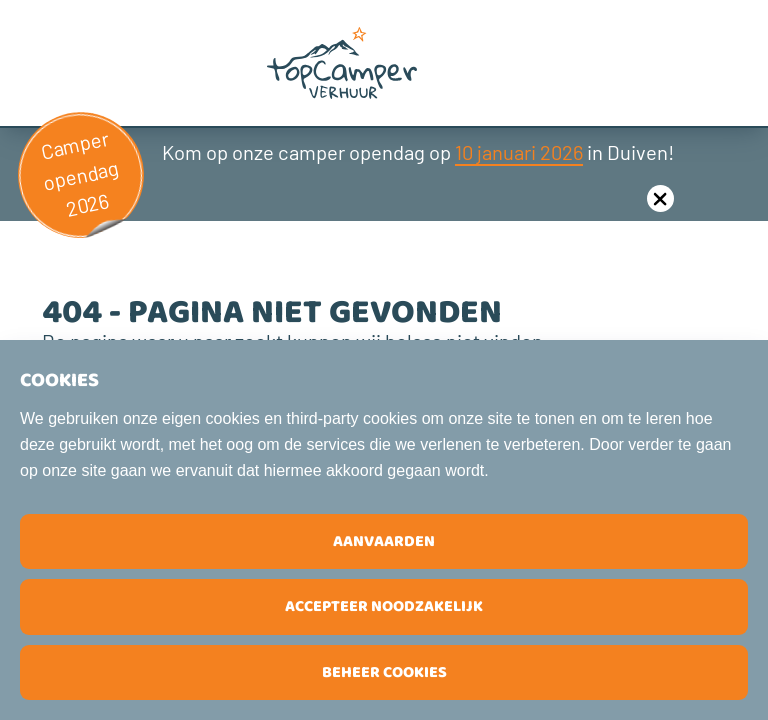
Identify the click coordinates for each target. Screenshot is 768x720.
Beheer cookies (384, 672)
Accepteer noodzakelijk (384, 606)
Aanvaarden (384, 541)
